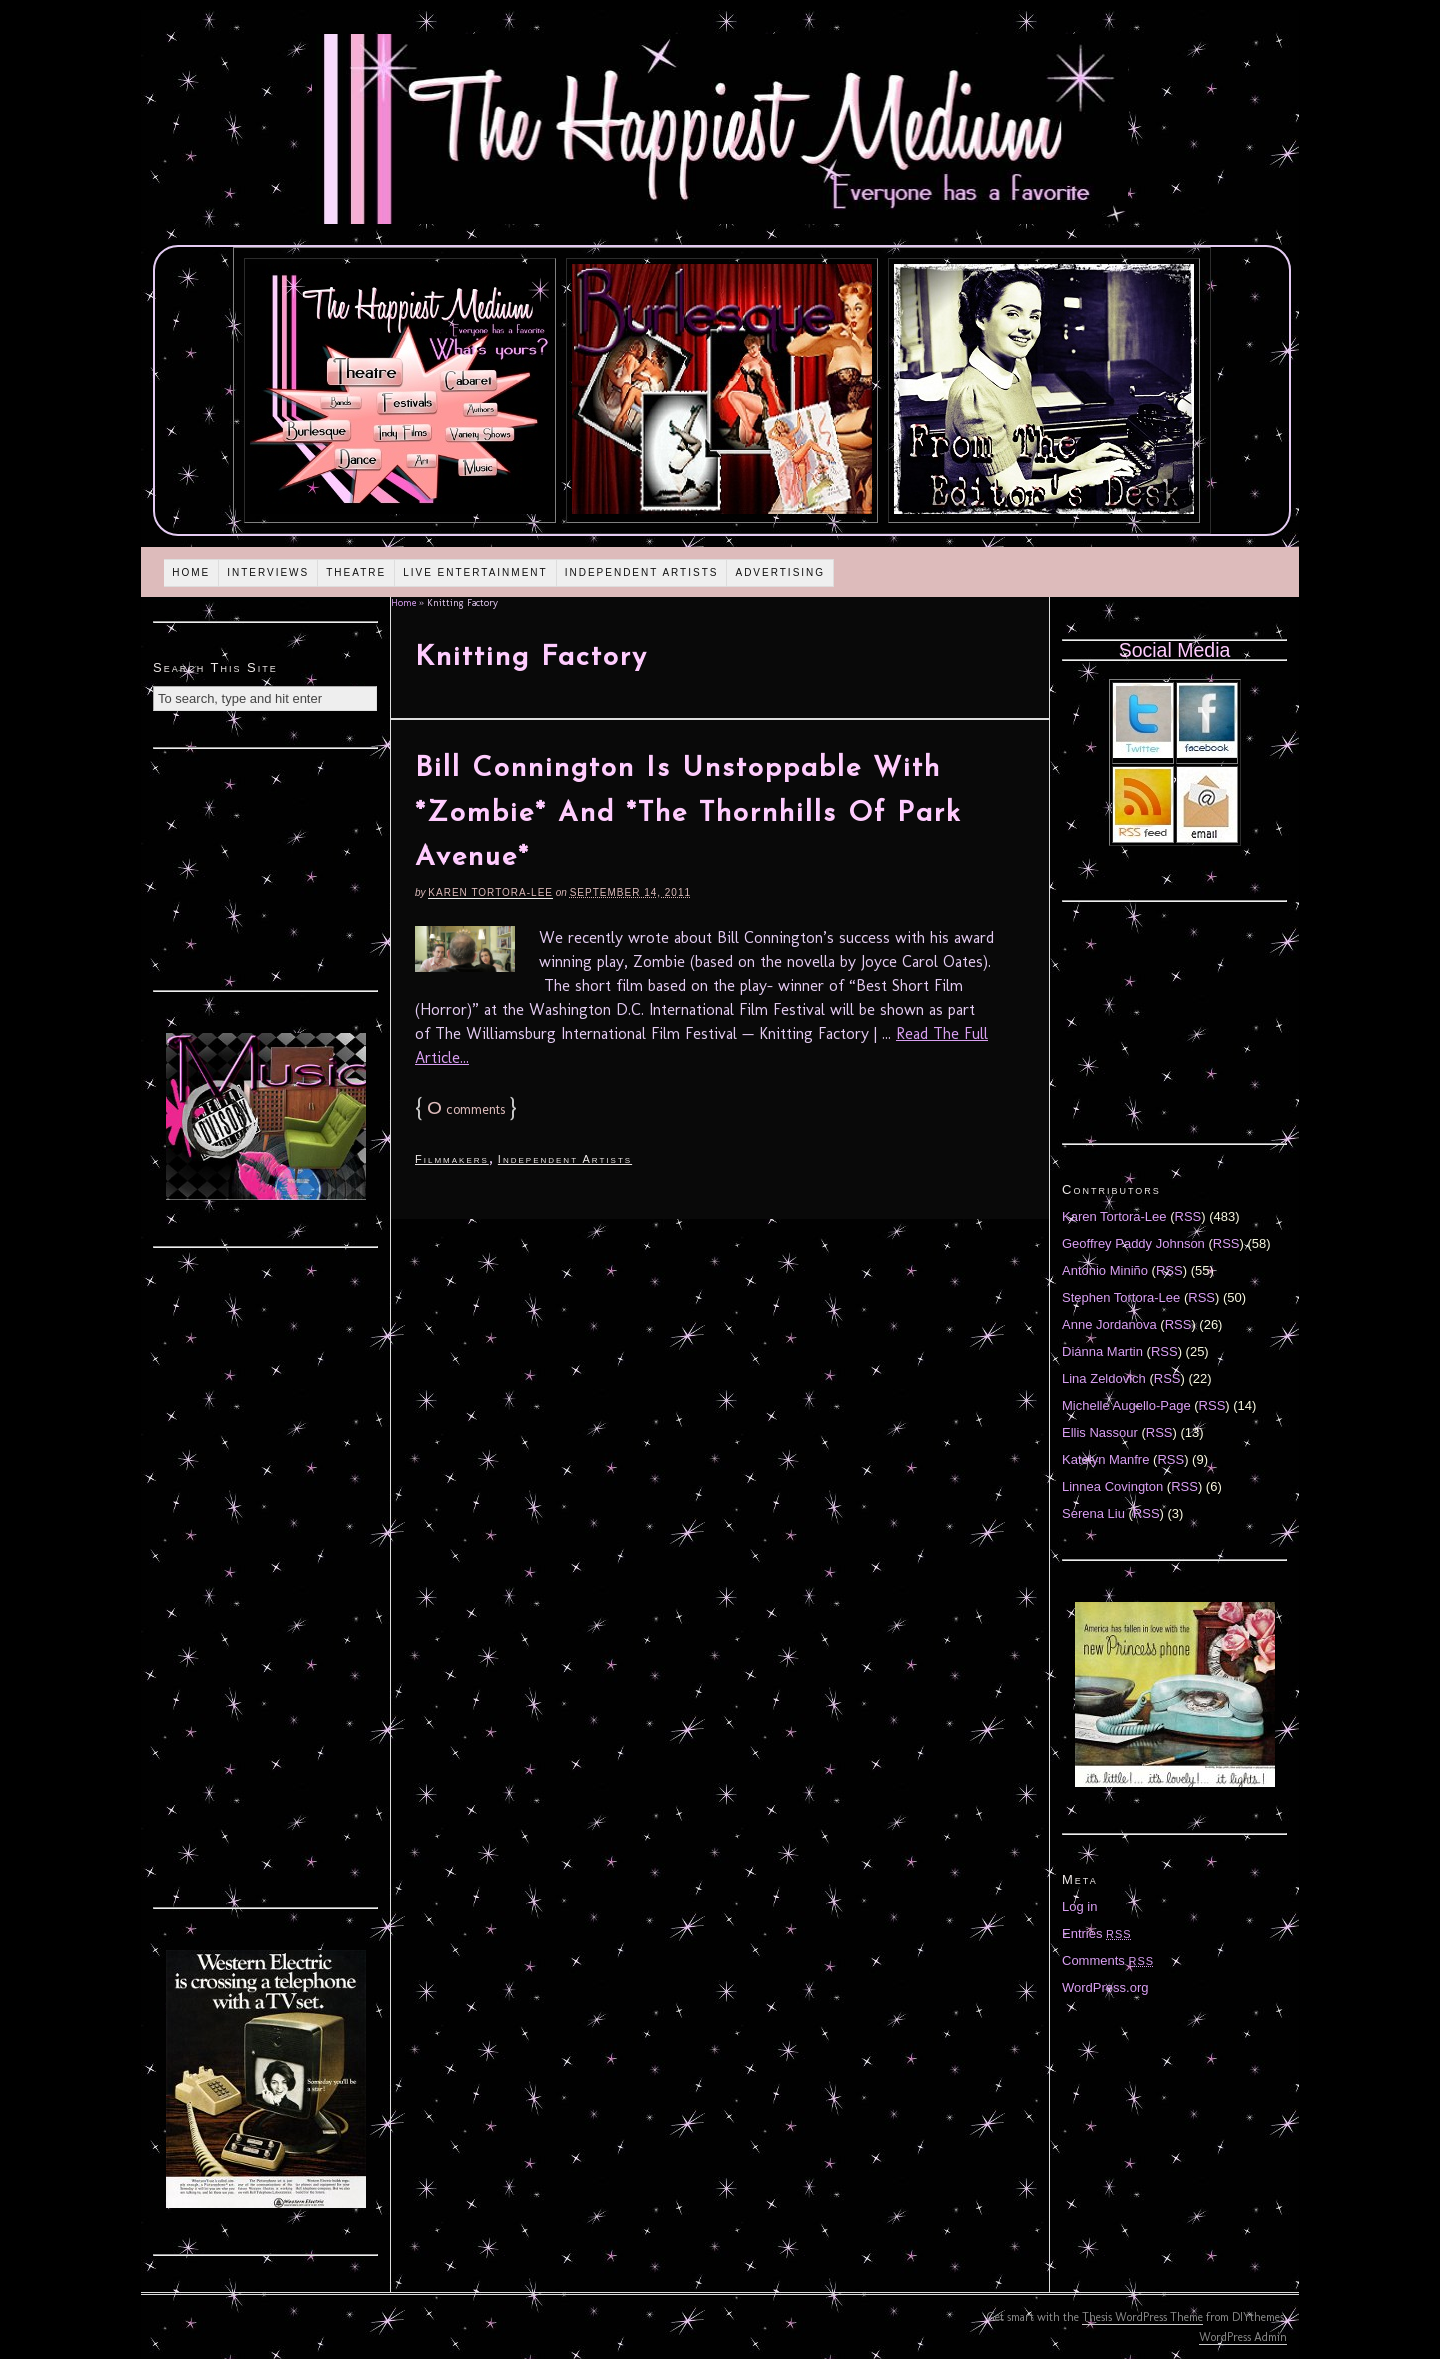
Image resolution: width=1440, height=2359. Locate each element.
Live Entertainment (475, 572)
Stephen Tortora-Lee (1121, 1297)
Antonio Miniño (1105, 1270)
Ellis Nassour (1100, 1432)
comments (466, 1109)
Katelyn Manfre (1105, 1459)
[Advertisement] (266, 867)
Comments (1108, 1960)
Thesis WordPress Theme (1142, 2317)
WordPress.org (1105, 1987)
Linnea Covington (1112, 1486)
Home (191, 572)
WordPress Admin (1243, 2337)
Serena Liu (1093, 1513)
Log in (1079, 1906)
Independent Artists (642, 572)
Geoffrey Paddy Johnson (1133, 1243)
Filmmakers (452, 1159)
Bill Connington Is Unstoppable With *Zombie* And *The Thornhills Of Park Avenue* (688, 814)
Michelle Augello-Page (1126, 1405)
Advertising (780, 572)
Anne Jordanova (1109, 1324)
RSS (1188, 1216)
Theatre (356, 572)
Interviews (268, 572)
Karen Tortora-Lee (490, 892)
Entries (1097, 1933)
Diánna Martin (1102, 1351)
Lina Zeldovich (1104, 1378)
